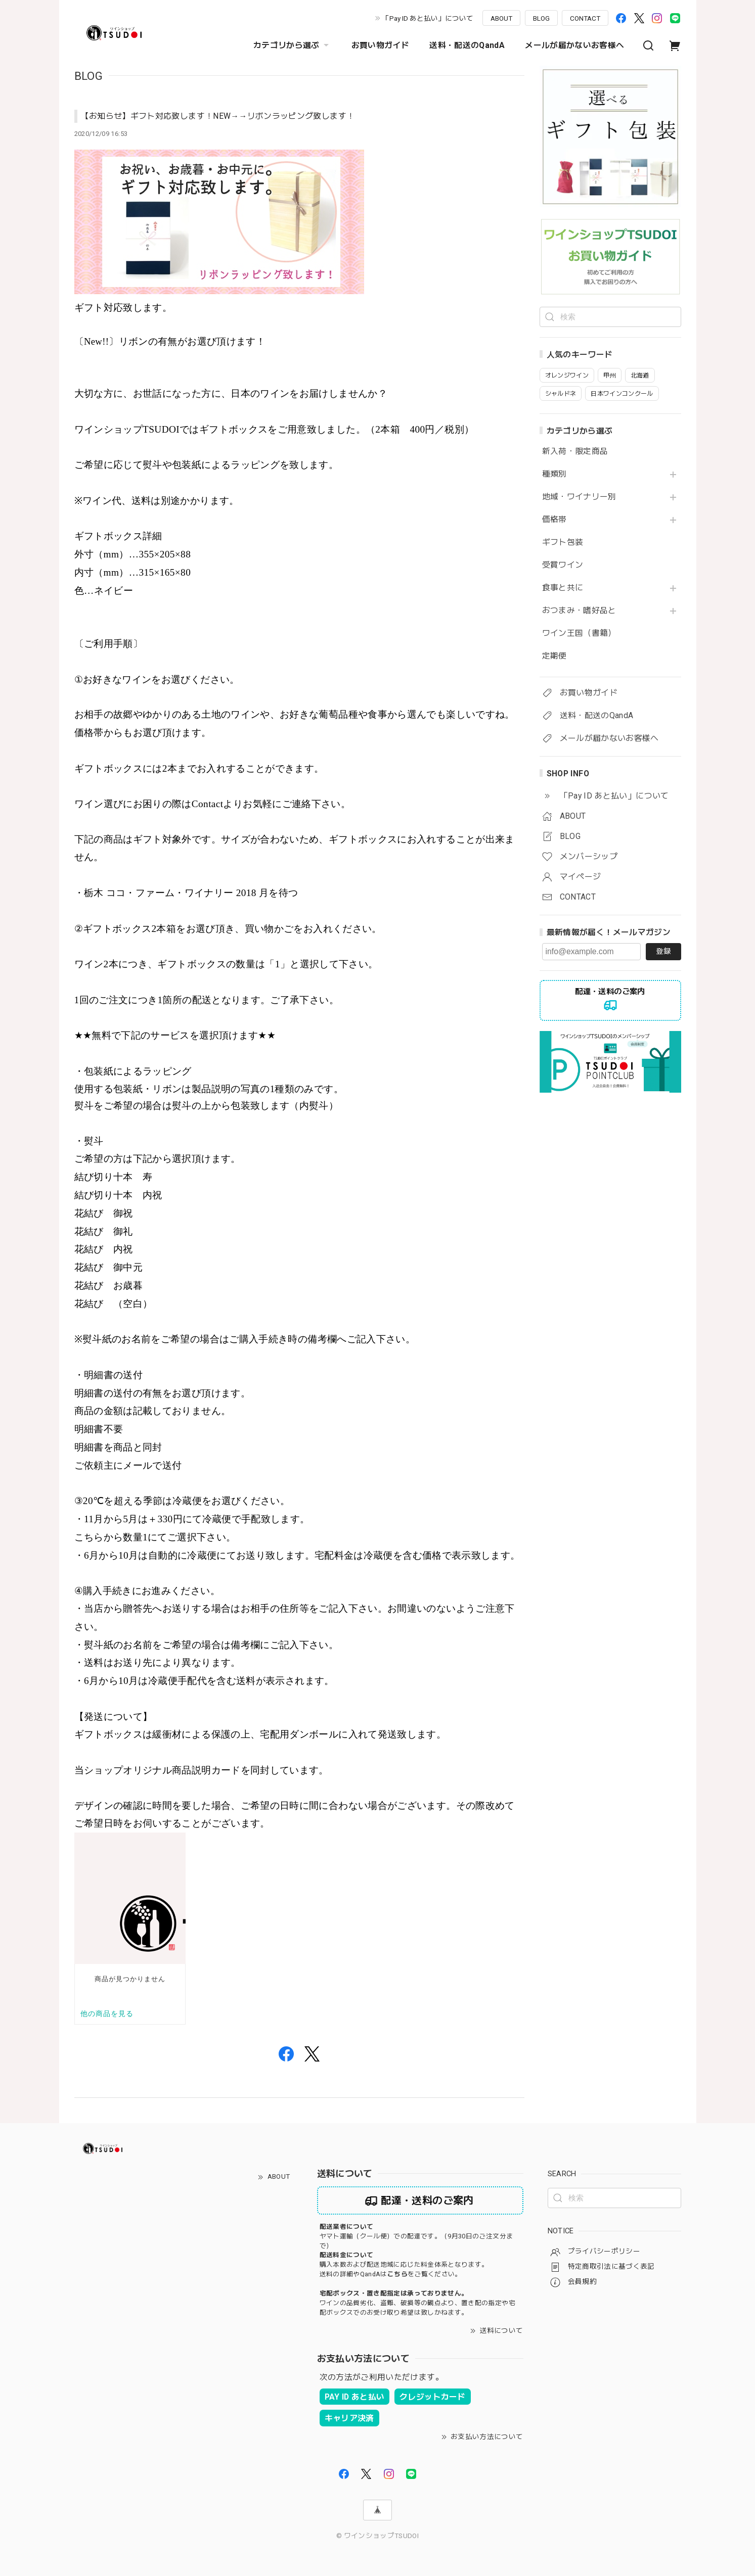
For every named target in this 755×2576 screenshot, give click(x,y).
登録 (663, 951)
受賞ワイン (563, 565)
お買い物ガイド (380, 45)
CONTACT (585, 18)
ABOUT (501, 18)
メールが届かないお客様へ (574, 45)
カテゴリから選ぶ (292, 45)
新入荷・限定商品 (575, 451)
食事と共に (563, 587)
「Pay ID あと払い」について (427, 18)
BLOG (541, 18)
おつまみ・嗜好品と (579, 610)
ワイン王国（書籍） (579, 633)
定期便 (554, 656)
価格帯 (554, 519)
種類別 (554, 474)
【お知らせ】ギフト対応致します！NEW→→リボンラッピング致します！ (218, 116)
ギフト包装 (563, 542)
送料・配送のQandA (467, 45)
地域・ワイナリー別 (579, 496)
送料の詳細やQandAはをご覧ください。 (391, 2274)
